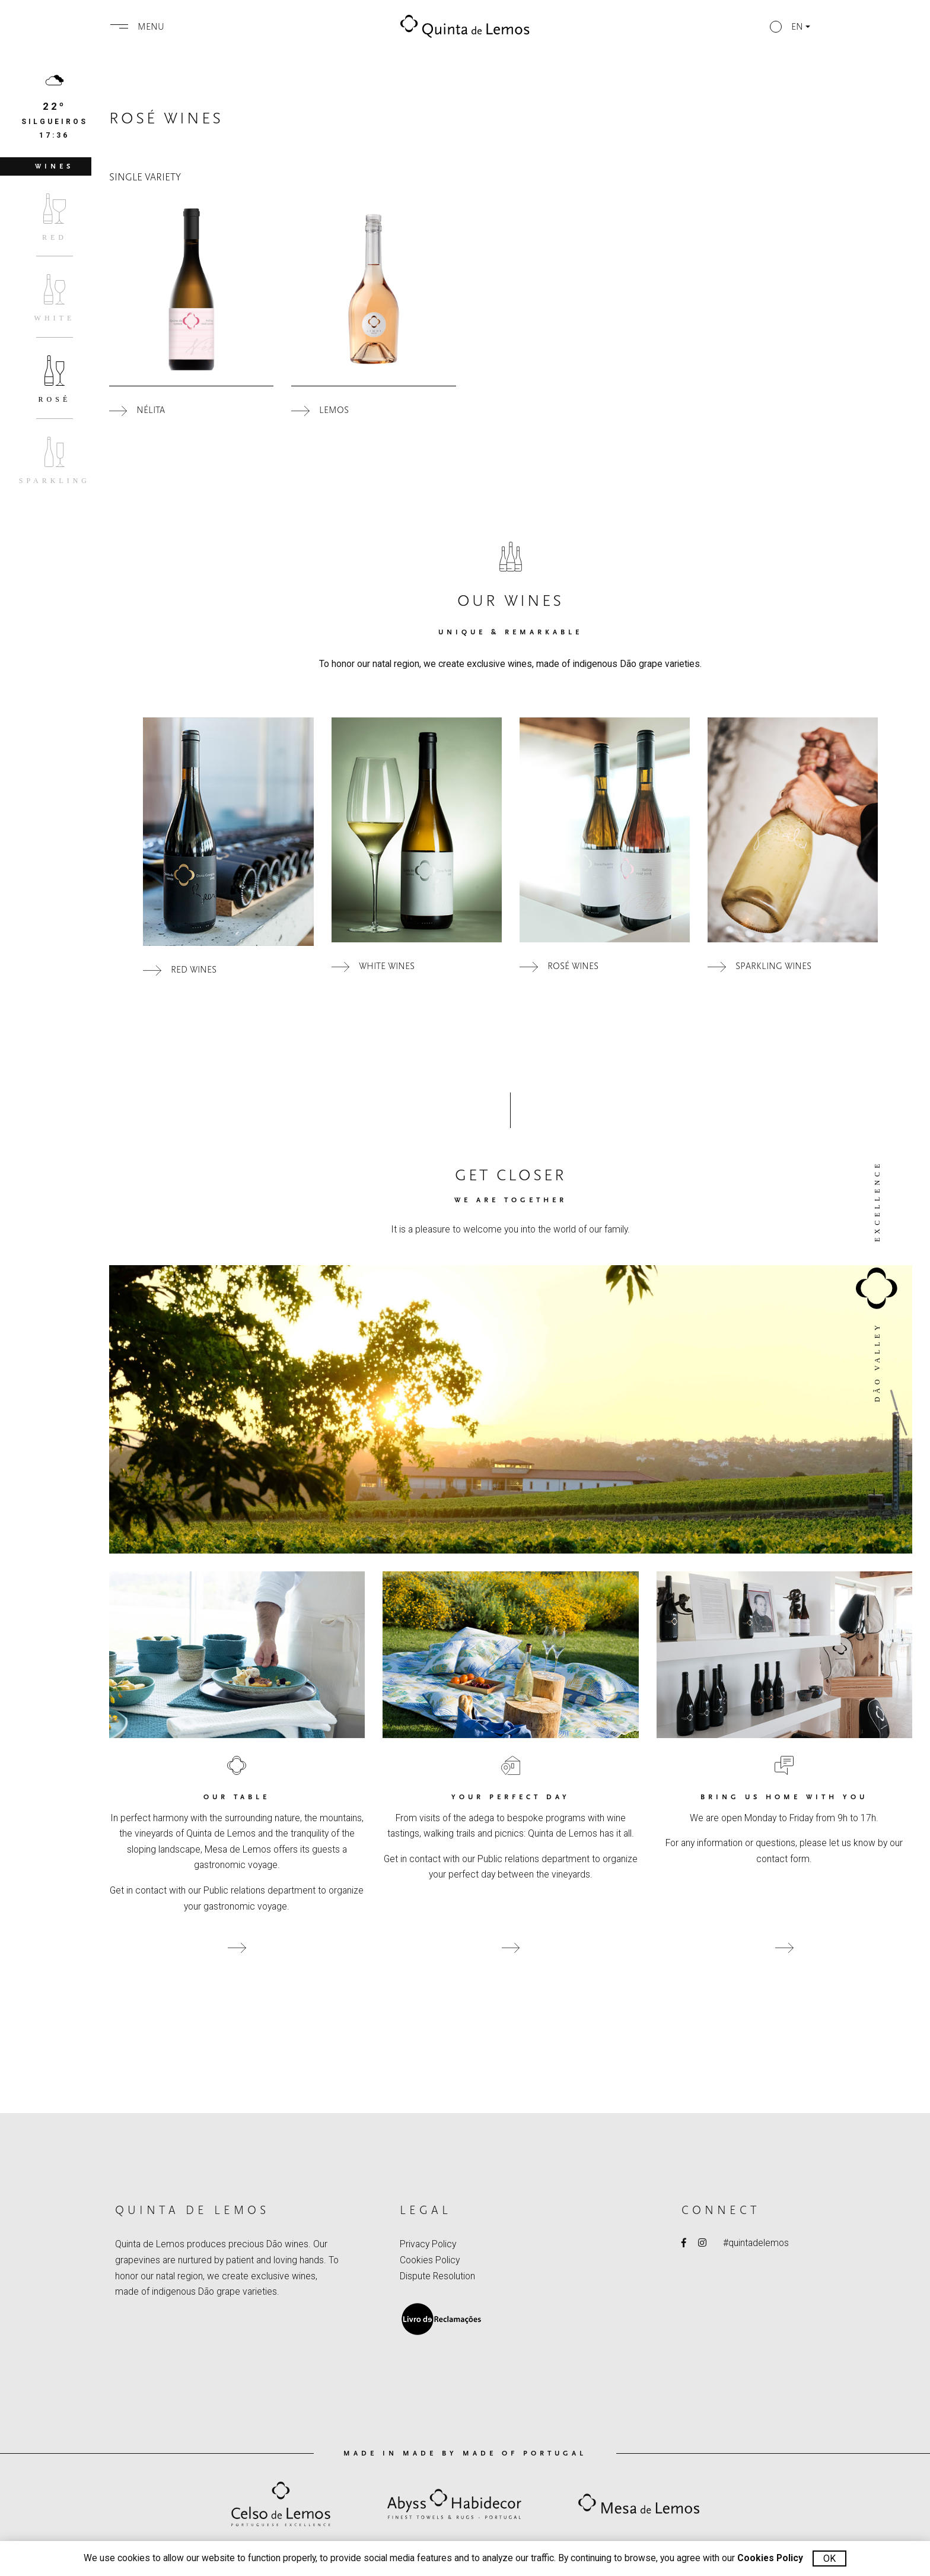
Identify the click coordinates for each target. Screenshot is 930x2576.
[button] (789, 26)
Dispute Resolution (437, 2276)
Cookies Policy (430, 2260)
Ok (829, 2558)
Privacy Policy (428, 2244)
